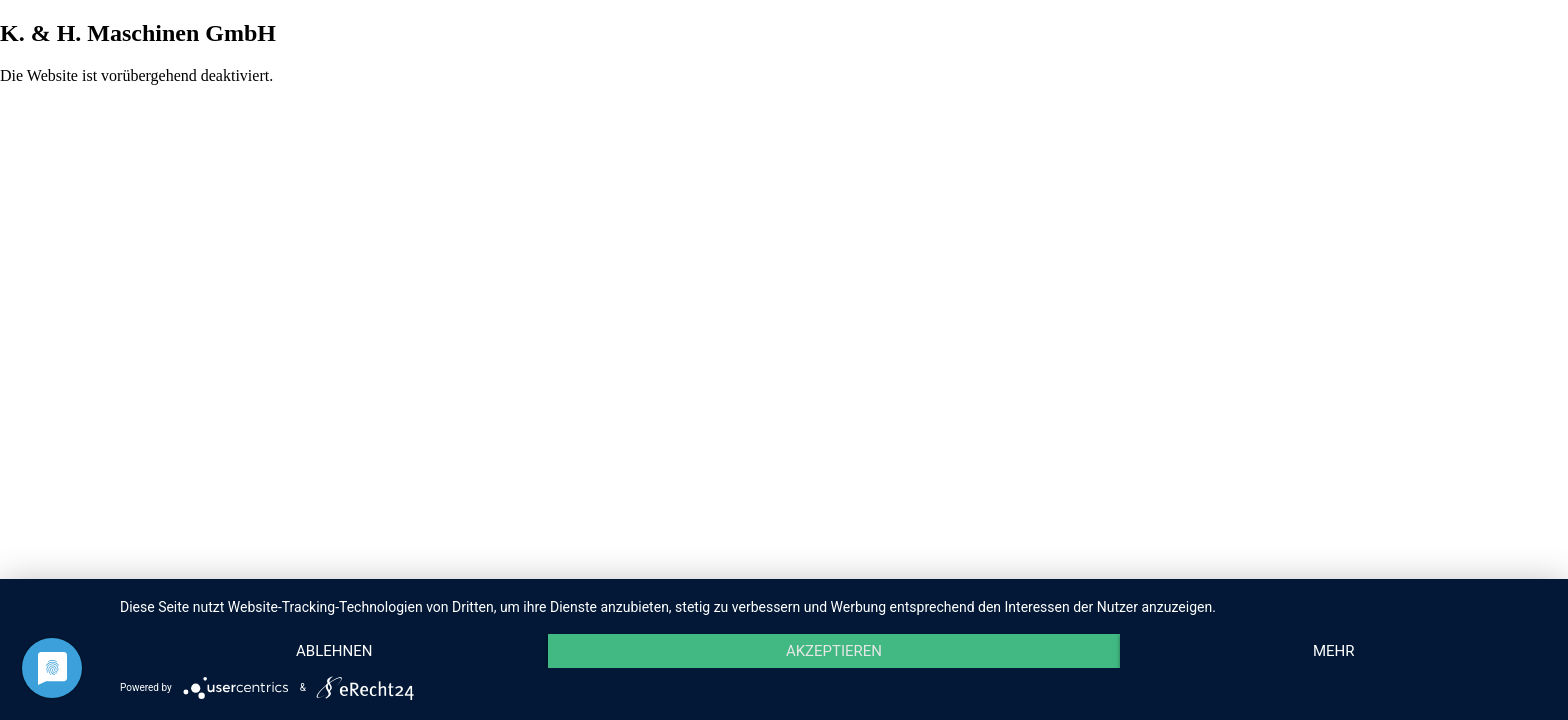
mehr (1334, 651)
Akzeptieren (834, 651)
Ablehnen (334, 651)
